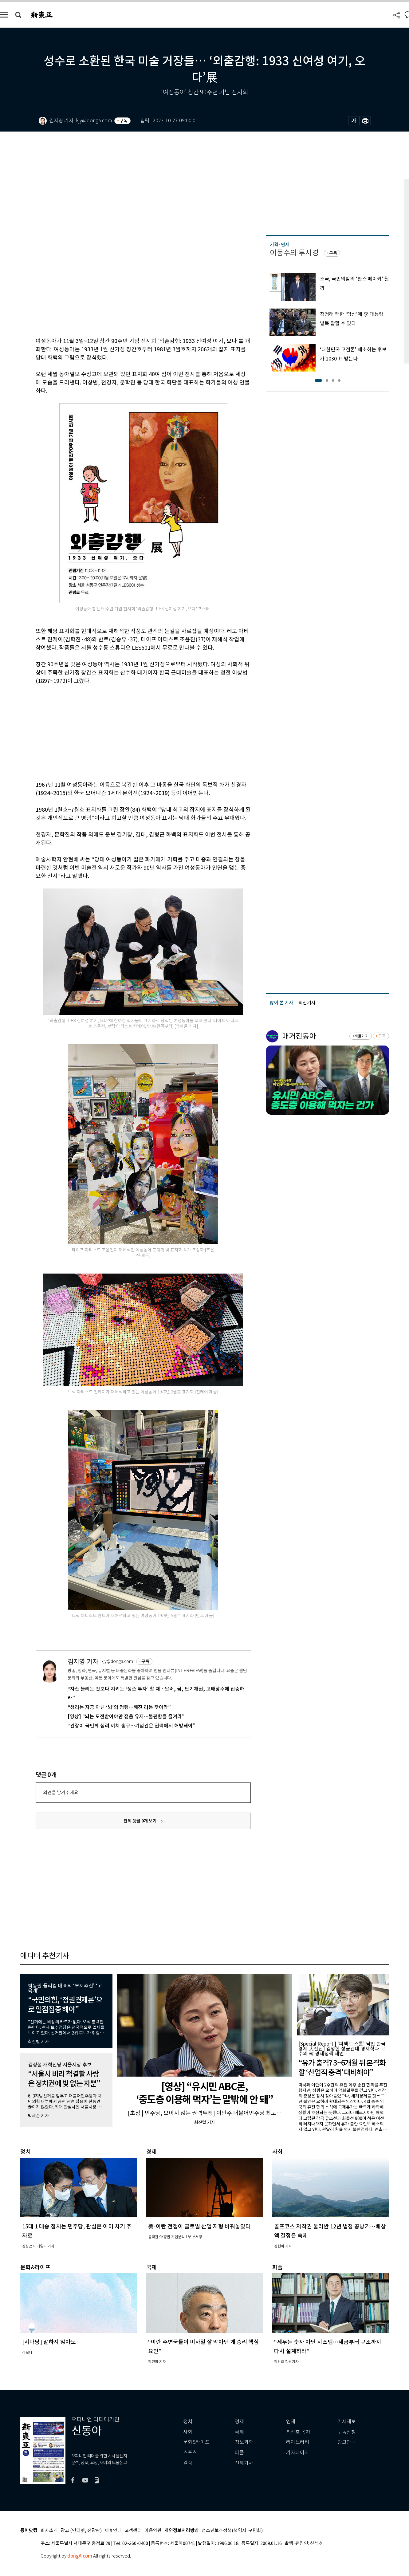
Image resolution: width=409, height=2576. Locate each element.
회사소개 (49, 2530)
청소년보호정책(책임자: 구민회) (232, 2530)
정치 (187, 2421)
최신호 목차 (298, 2432)
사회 (187, 2432)
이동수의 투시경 (294, 253)
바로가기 (361, 1036)
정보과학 (244, 2442)
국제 (239, 2432)
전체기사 (244, 2463)
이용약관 (153, 2530)
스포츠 (190, 2453)
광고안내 (346, 2442)
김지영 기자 (83, 1661)
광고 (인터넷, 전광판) (81, 2530)
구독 (124, 121)
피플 (239, 2453)
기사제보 (346, 2421)
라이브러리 (297, 2442)
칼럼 (187, 2463)
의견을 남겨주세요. (61, 1792)
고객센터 (133, 2530)
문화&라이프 (196, 2442)
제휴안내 (113, 2530)
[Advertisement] (128, 731)
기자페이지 (297, 2453)
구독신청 (346, 2432)
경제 (239, 2421)
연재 (290, 2421)
